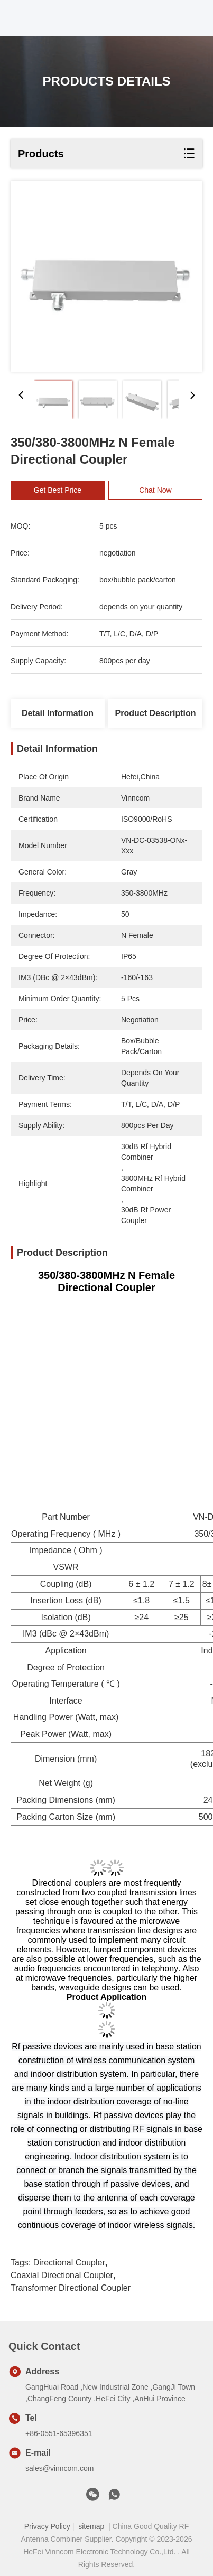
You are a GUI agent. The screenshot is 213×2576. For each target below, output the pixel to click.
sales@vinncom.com (59, 2468)
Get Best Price (63, 490)
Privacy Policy (47, 2526)
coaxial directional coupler (62, 2275)
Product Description (155, 713)
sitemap (91, 2526)
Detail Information (58, 713)
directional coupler (69, 2262)
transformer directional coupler (71, 2287)
